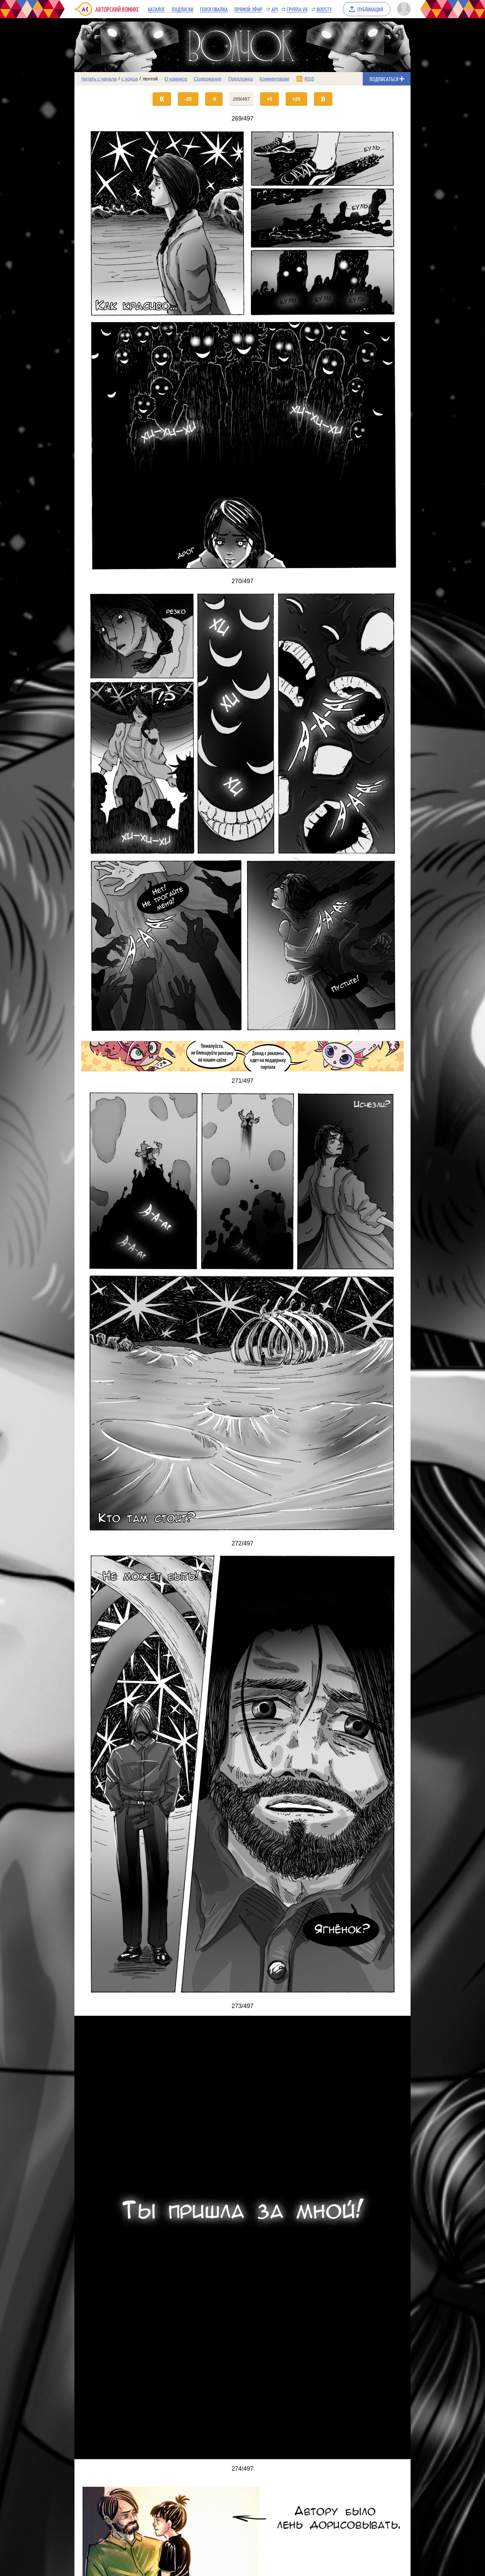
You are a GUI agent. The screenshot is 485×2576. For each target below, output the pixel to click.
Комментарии (274, 78)
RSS (309, 78)
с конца (130, 78)
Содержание (208, 78)
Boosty (324, 9)
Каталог (156, 9)
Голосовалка (214, 9)
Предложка (240, 78)
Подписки (182, 9)
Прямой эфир (248, 9)
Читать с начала (99, 78)
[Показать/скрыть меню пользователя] (403, 9)
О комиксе (175, 78)
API (274, 9)
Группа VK (297, 9)
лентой (150, 78)
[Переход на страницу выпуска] (242, 350)
